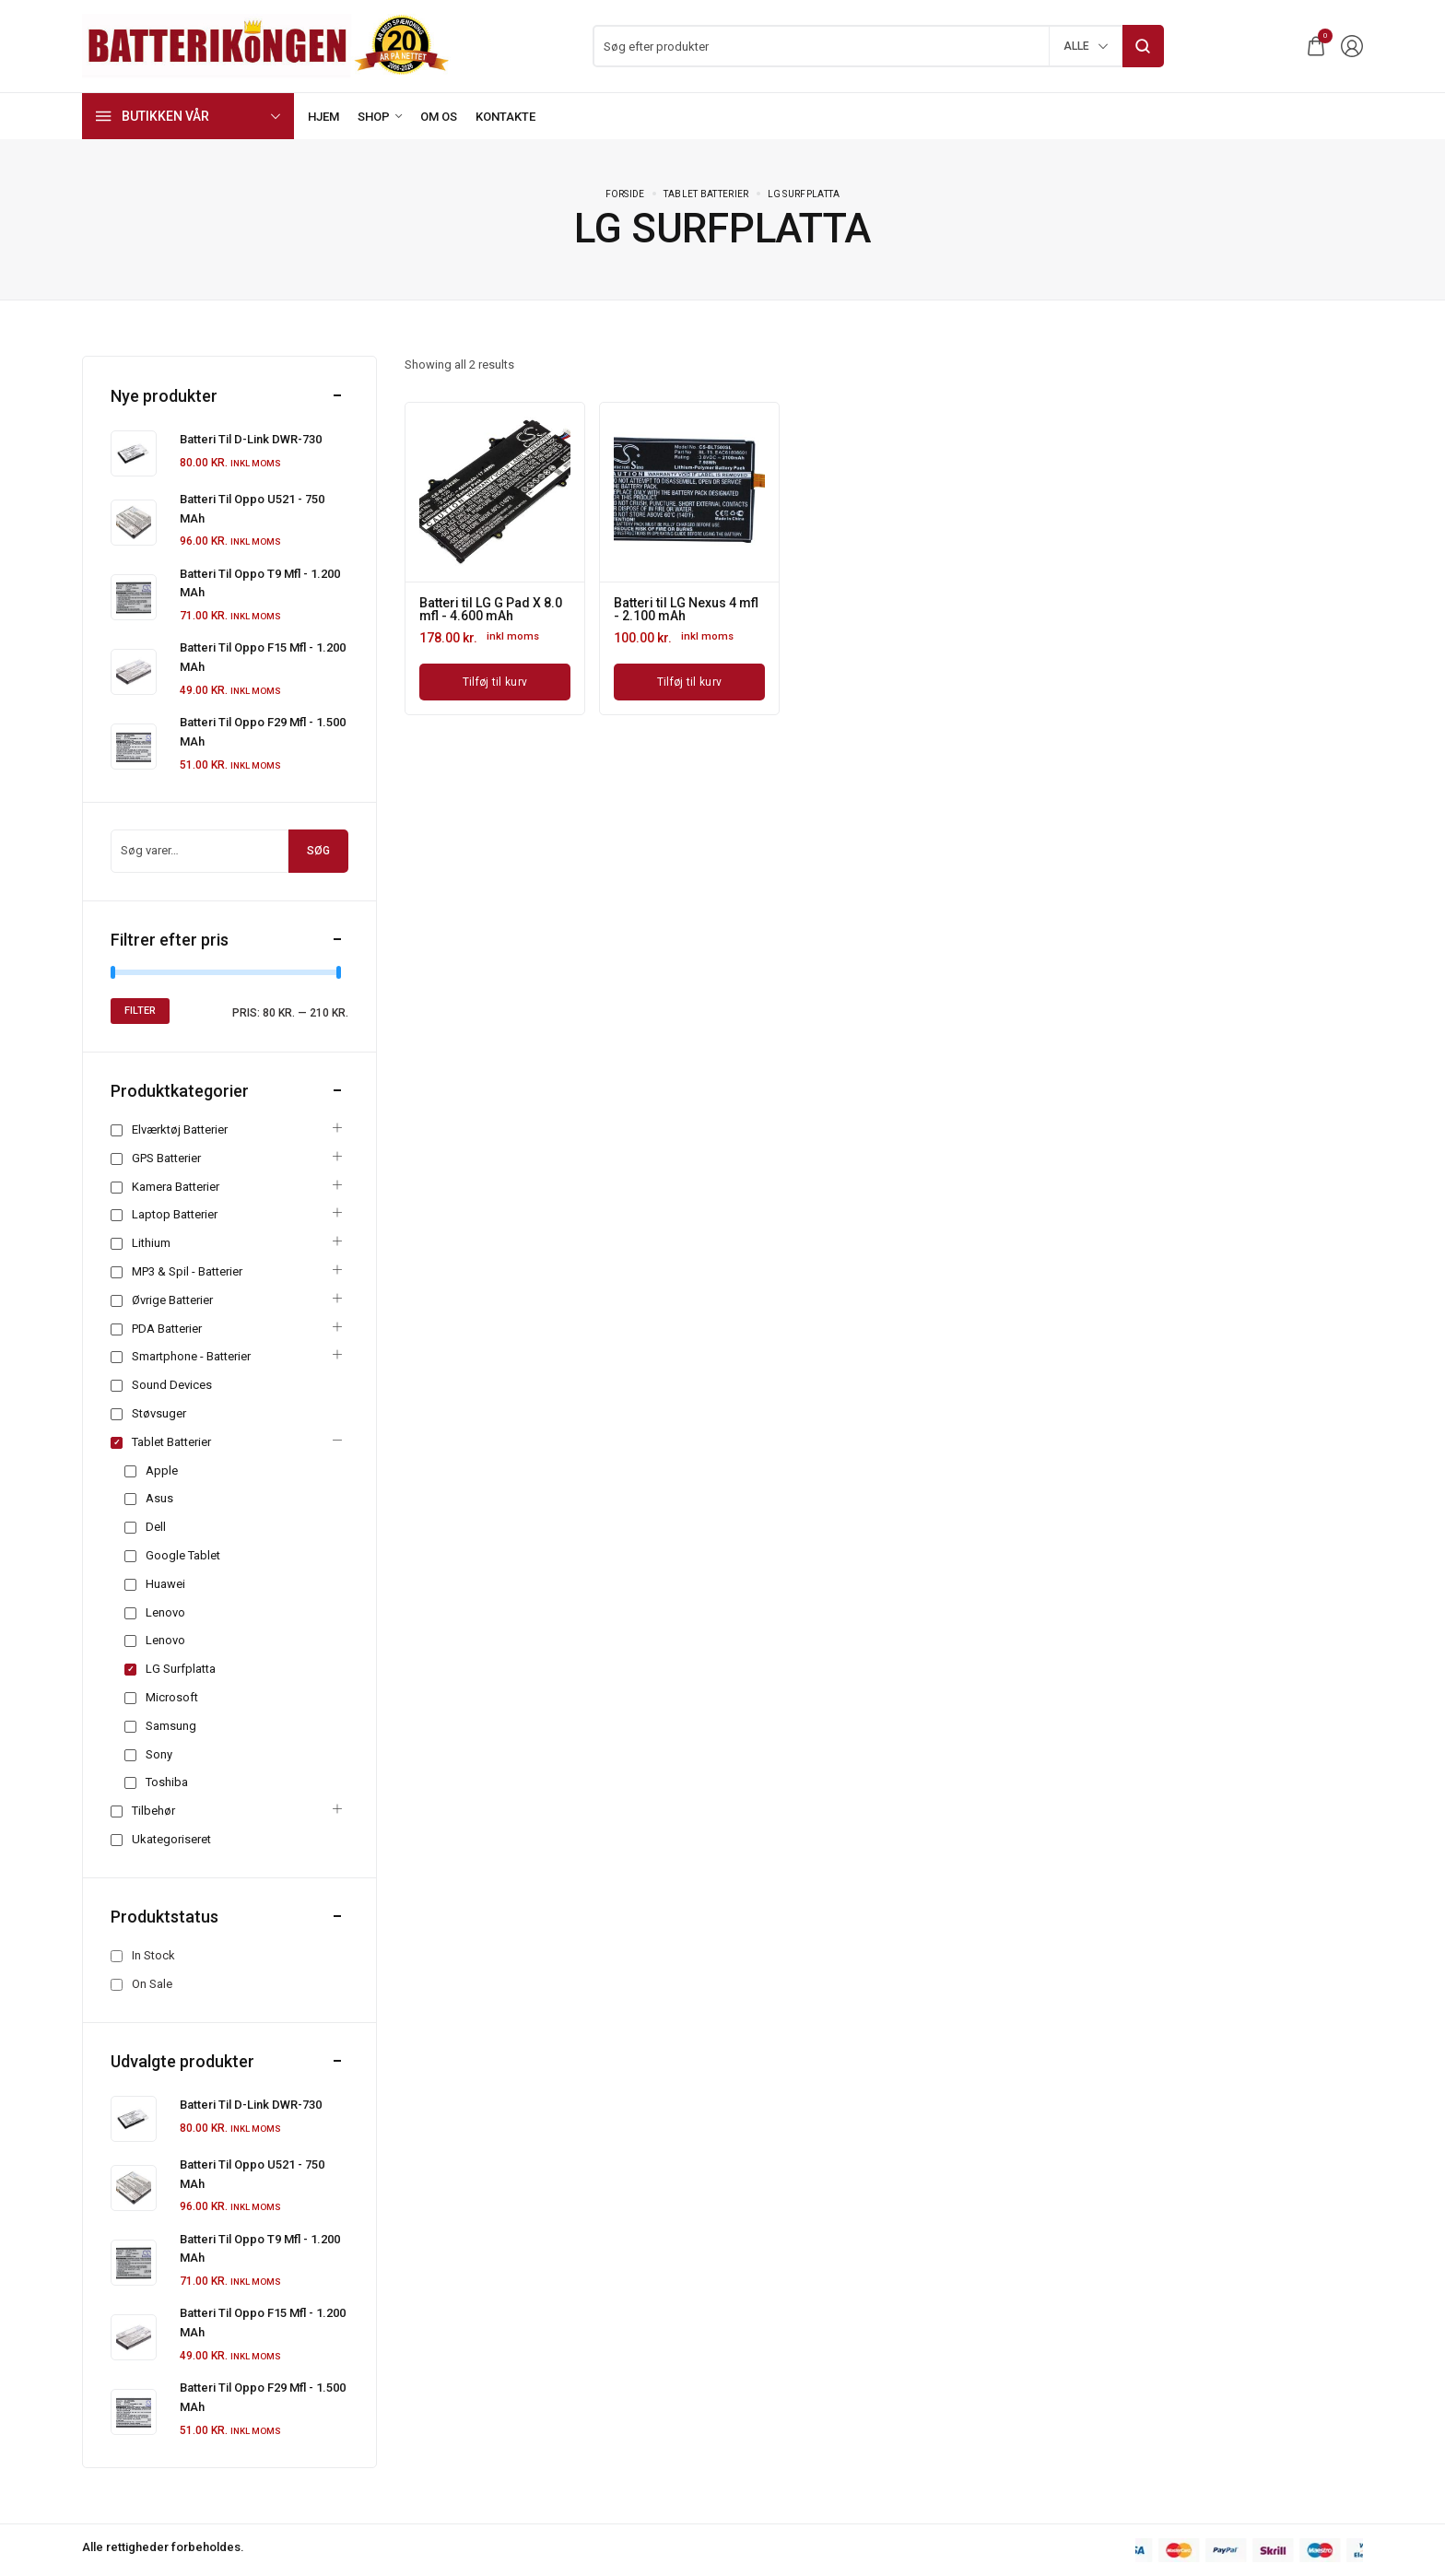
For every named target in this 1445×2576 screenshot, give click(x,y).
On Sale (152, 1984)
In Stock (153, 1955)
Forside (625, 194)
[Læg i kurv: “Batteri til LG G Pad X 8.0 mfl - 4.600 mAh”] (494, 682)
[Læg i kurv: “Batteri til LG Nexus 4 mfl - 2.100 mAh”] (689, 682)
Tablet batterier (706, 194)
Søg (318, 850)
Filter (140, 1011)
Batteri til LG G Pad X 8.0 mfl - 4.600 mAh (490, 609)
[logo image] (266, 45)
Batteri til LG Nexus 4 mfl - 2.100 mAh (686, 609)
